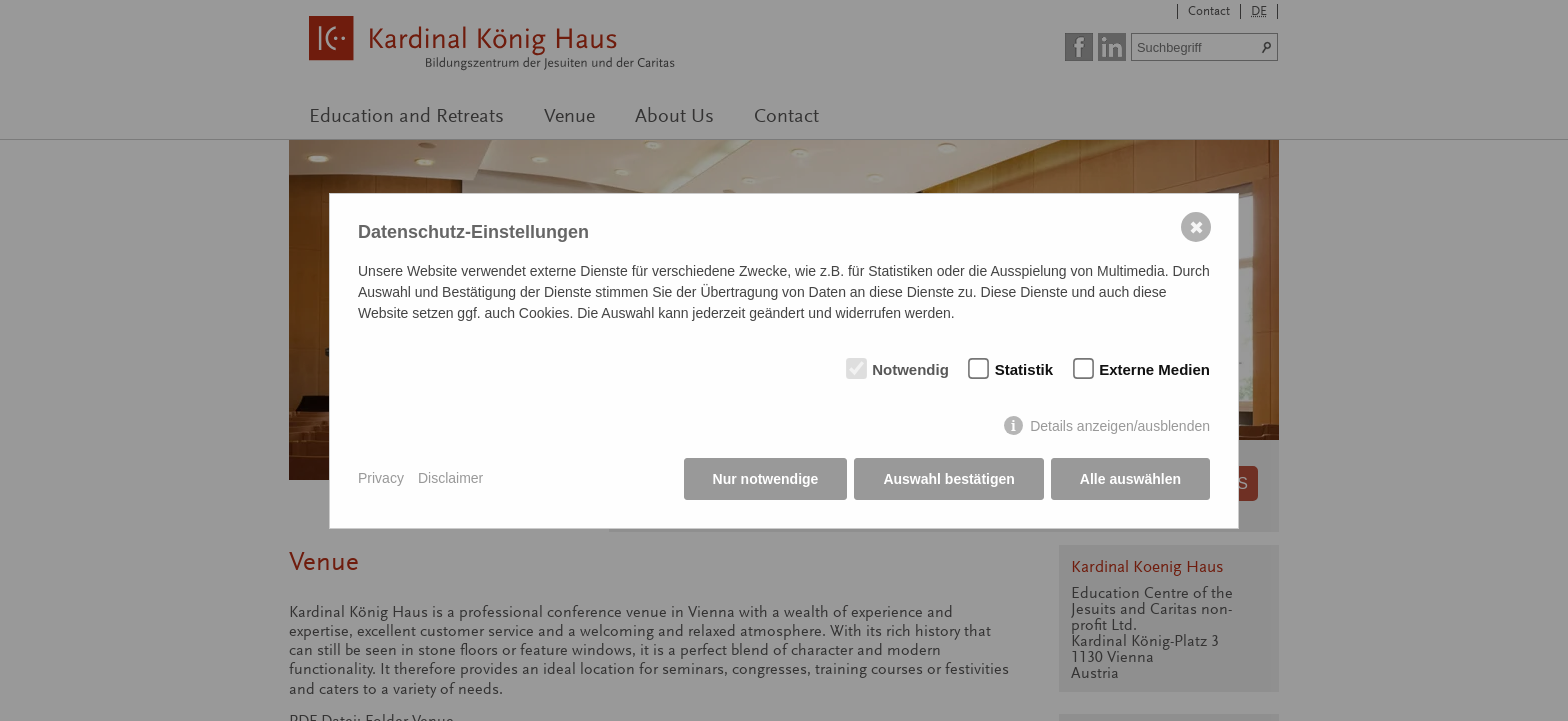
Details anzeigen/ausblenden (1120, 426)
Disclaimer (450, 478)
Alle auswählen (1130, 479)
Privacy (381, 478)
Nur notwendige (766, 479)
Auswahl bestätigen (948, 479)
